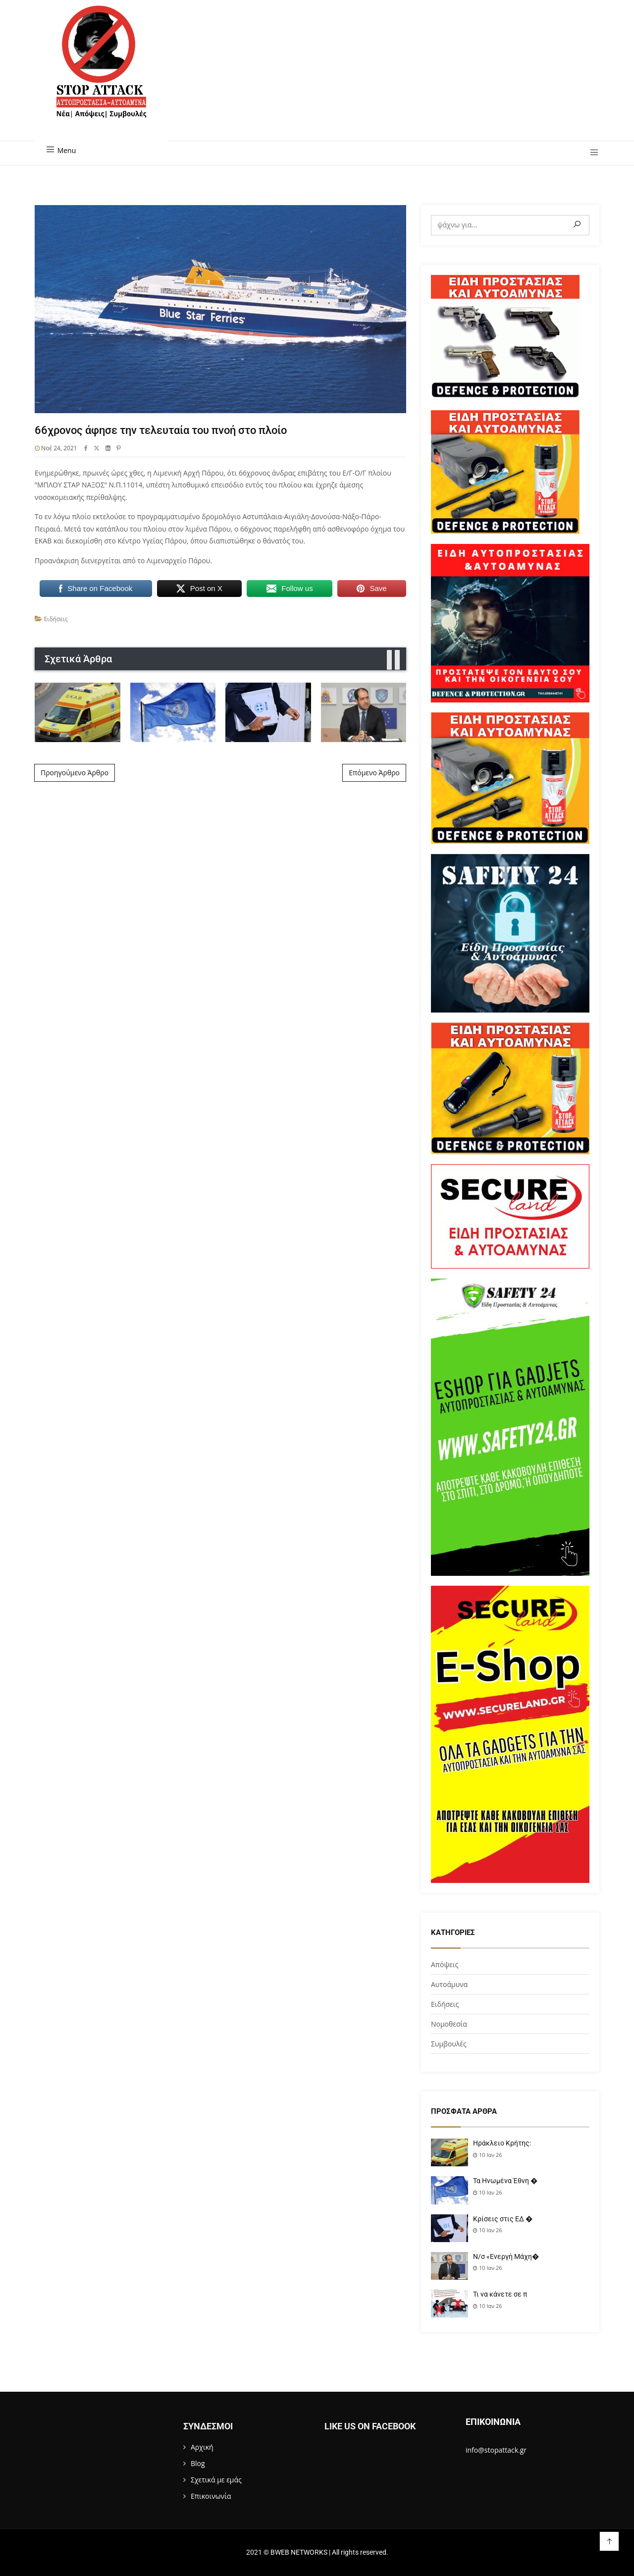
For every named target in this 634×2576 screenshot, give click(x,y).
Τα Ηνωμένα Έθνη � (505, 2181)
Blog (198, 2463)
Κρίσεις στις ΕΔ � (502, 2219)
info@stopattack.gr (496, 2450)
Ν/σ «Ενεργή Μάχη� (506, 2256)
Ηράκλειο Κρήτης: (502, 2143)
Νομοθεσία (449, 2024)
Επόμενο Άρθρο (374, 772)
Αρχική (202, 2447)
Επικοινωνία (211, 2496)
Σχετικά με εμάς (216, 2479)
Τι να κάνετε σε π (500, 2294)
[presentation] (389, 660)
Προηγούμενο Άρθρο (74, 772)
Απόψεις (444, 1964)
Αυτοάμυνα (449, 1984)
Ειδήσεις (56, 619)
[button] (590, 153)
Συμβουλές (449, 2043)
